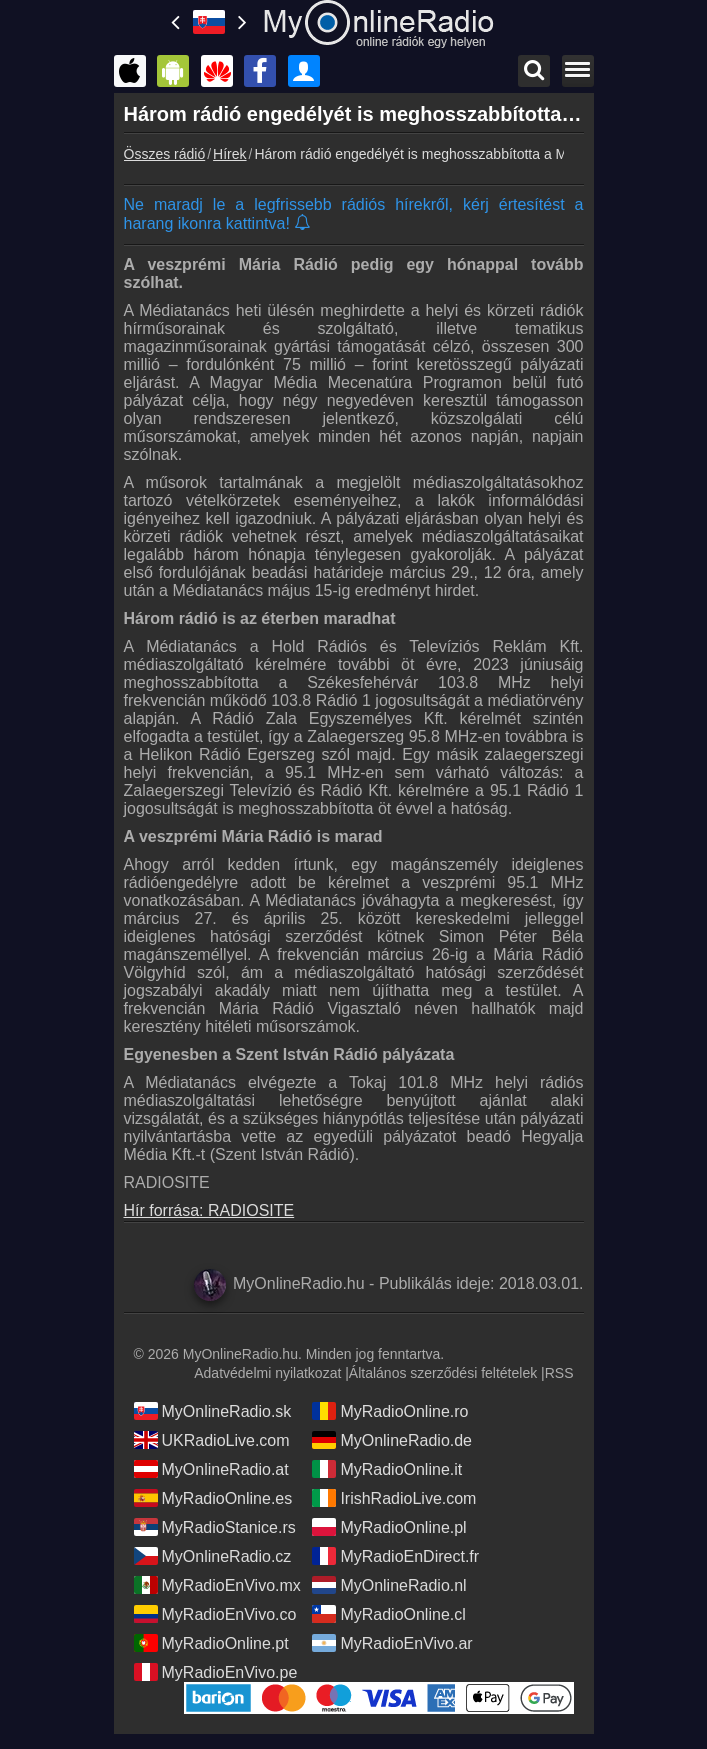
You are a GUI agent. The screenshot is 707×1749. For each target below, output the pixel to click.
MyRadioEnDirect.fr (395, 1556)
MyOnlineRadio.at (211, 1469)
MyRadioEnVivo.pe (216, 1672)
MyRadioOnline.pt (211, 1643)
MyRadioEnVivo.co (215, 1614)
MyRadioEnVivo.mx (217, 1585)
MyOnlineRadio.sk (213, 1411)
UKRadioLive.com (212, 1440)
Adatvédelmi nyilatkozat (267, 1373)
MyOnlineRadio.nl (389, 1585)
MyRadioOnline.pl (389, 1527)
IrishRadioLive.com (394, 1498)
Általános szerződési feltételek (443, 1373)
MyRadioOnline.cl (388, 1614)
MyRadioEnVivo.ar (392, 1643)
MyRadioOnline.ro (390, 1411)
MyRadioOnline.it (387, 1469)
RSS (559, 1373)
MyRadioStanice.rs (215, 1527)
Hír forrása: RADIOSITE (209, 1210)
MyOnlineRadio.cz (213, 1556)
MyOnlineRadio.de (392, 1440)
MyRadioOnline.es (213, 1498)
